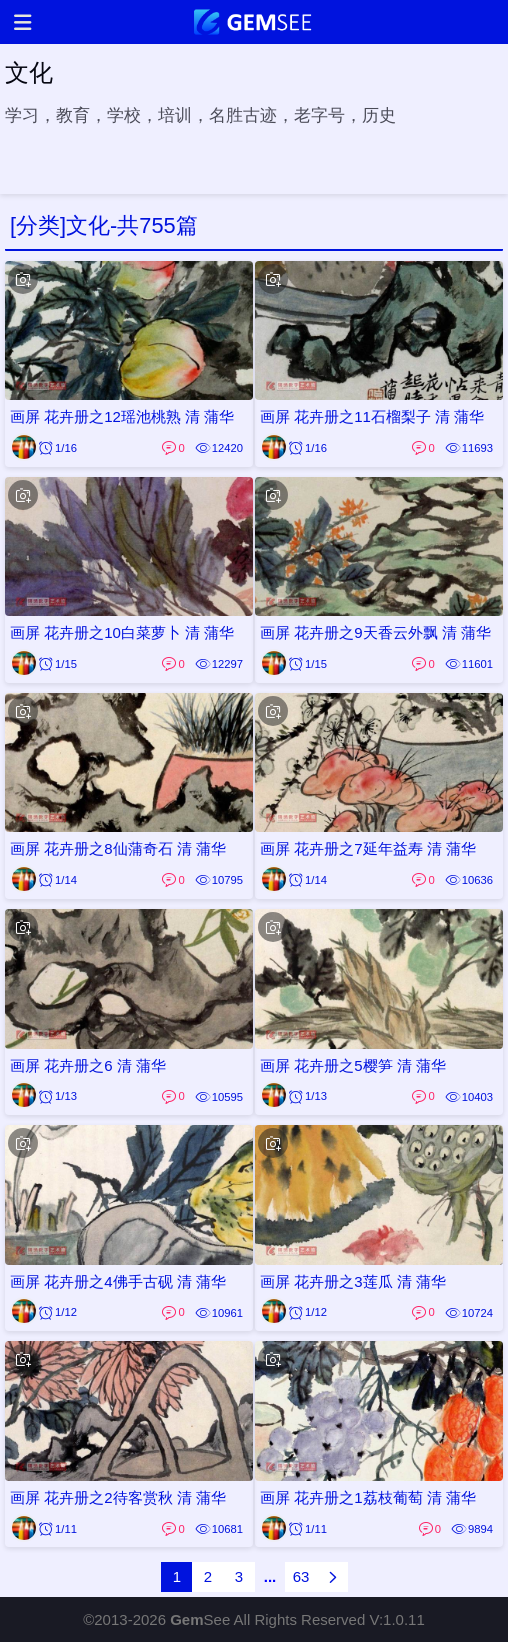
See (200, 1619)
